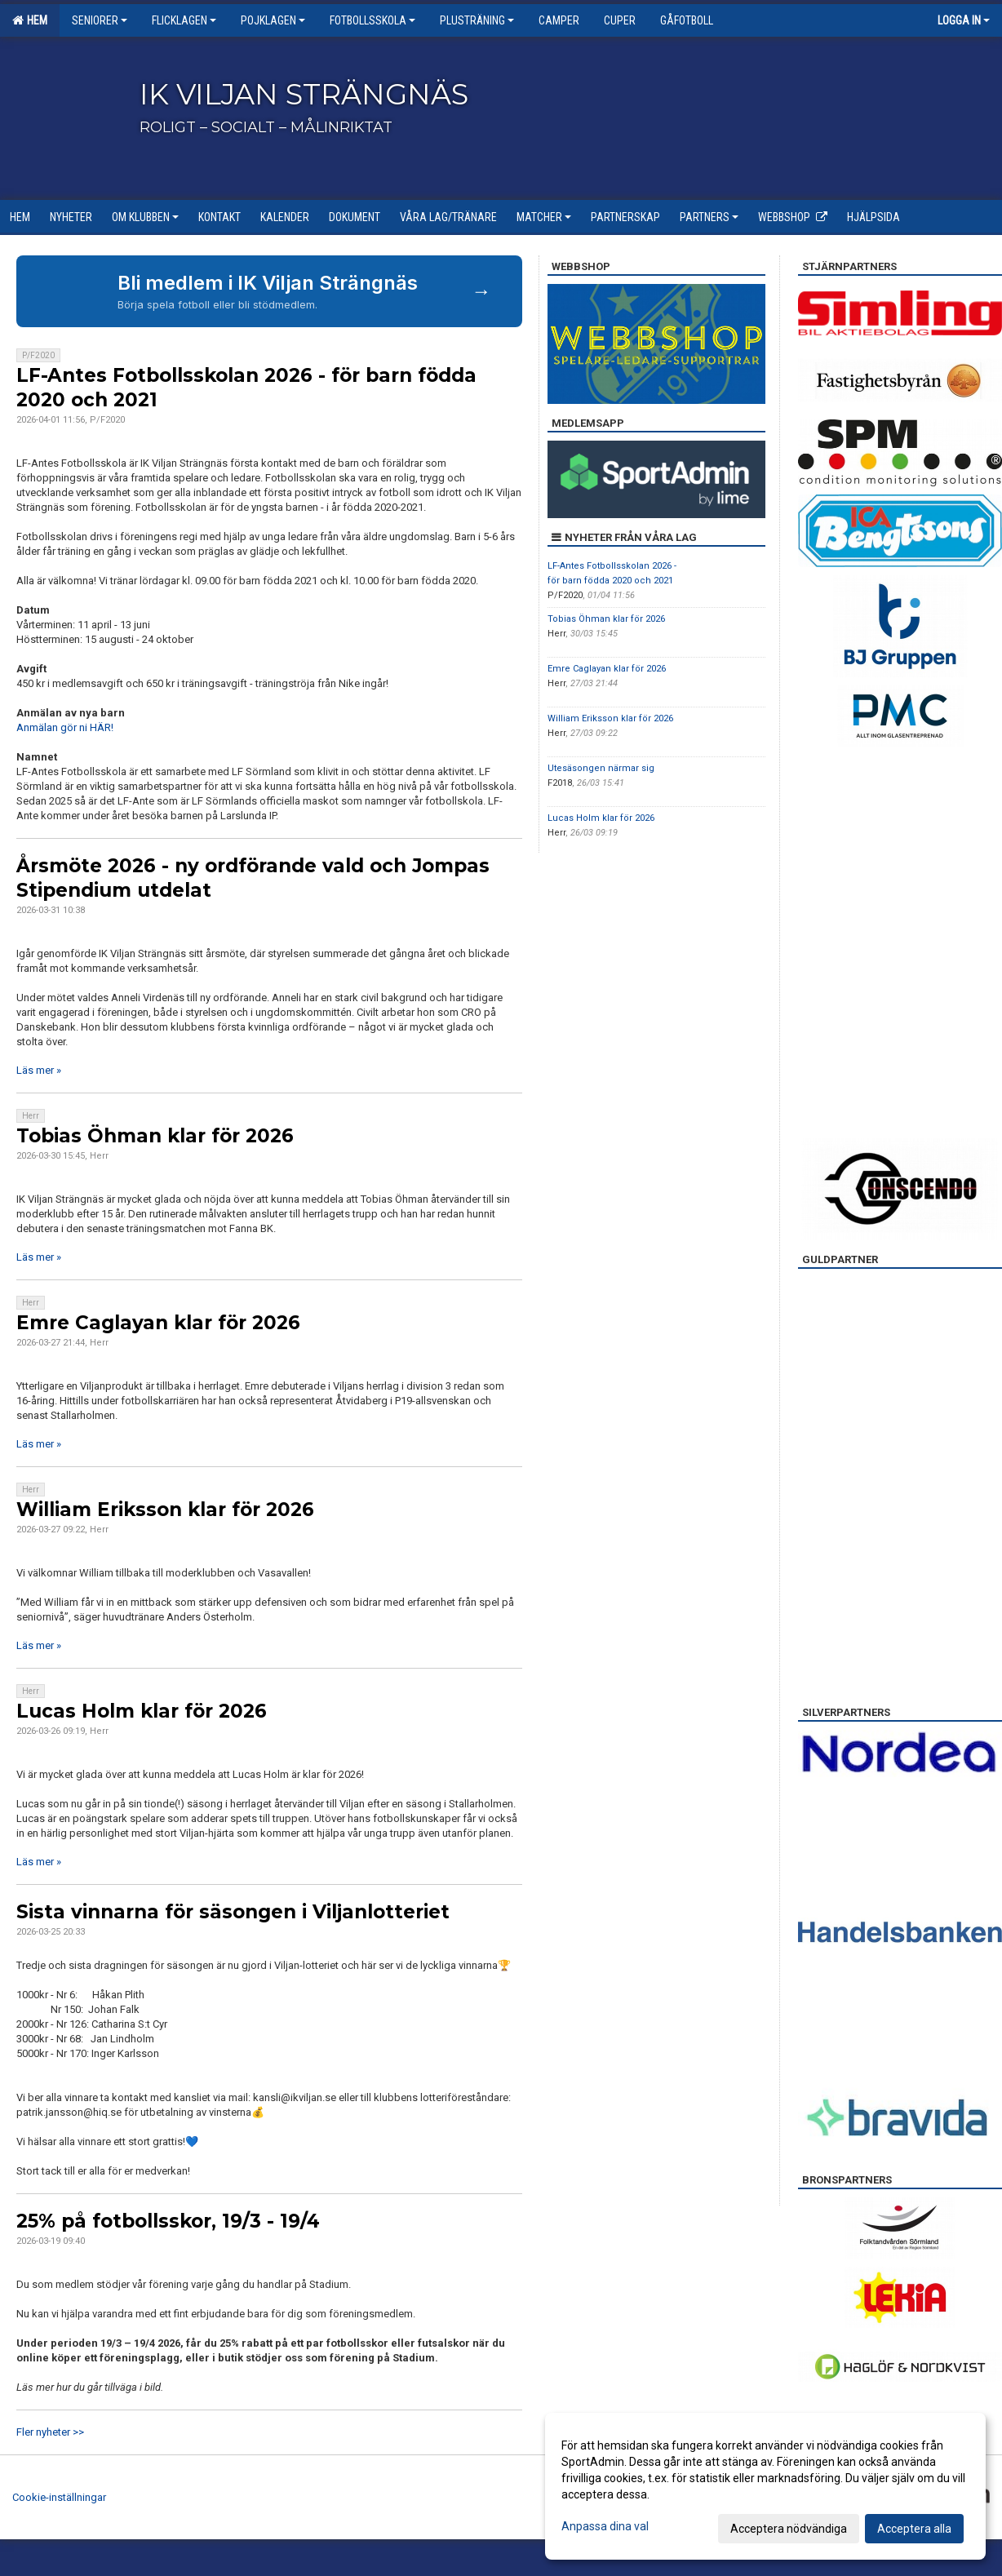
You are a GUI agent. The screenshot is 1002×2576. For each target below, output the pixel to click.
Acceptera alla (914, 2528)
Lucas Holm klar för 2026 (141, 1711)
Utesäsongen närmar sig (601, 768)
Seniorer (99, 20)
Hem (29, 20)
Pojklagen (273, 20)
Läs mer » (38, 1070)
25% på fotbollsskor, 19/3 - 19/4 (168, 2221)
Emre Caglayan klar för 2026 (158, 1322)
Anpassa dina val (605, 2526)
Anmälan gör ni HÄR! (64, 727)
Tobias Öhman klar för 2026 (155, 1135)
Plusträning (477, 20)
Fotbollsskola (372, 20)
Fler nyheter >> (50, 2432)
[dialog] (765, 2486)
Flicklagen (184, 20)
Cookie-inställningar (59, 2497)
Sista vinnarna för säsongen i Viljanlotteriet (233, 1911)
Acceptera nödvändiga (788, 2528)
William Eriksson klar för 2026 (165, 1509)
